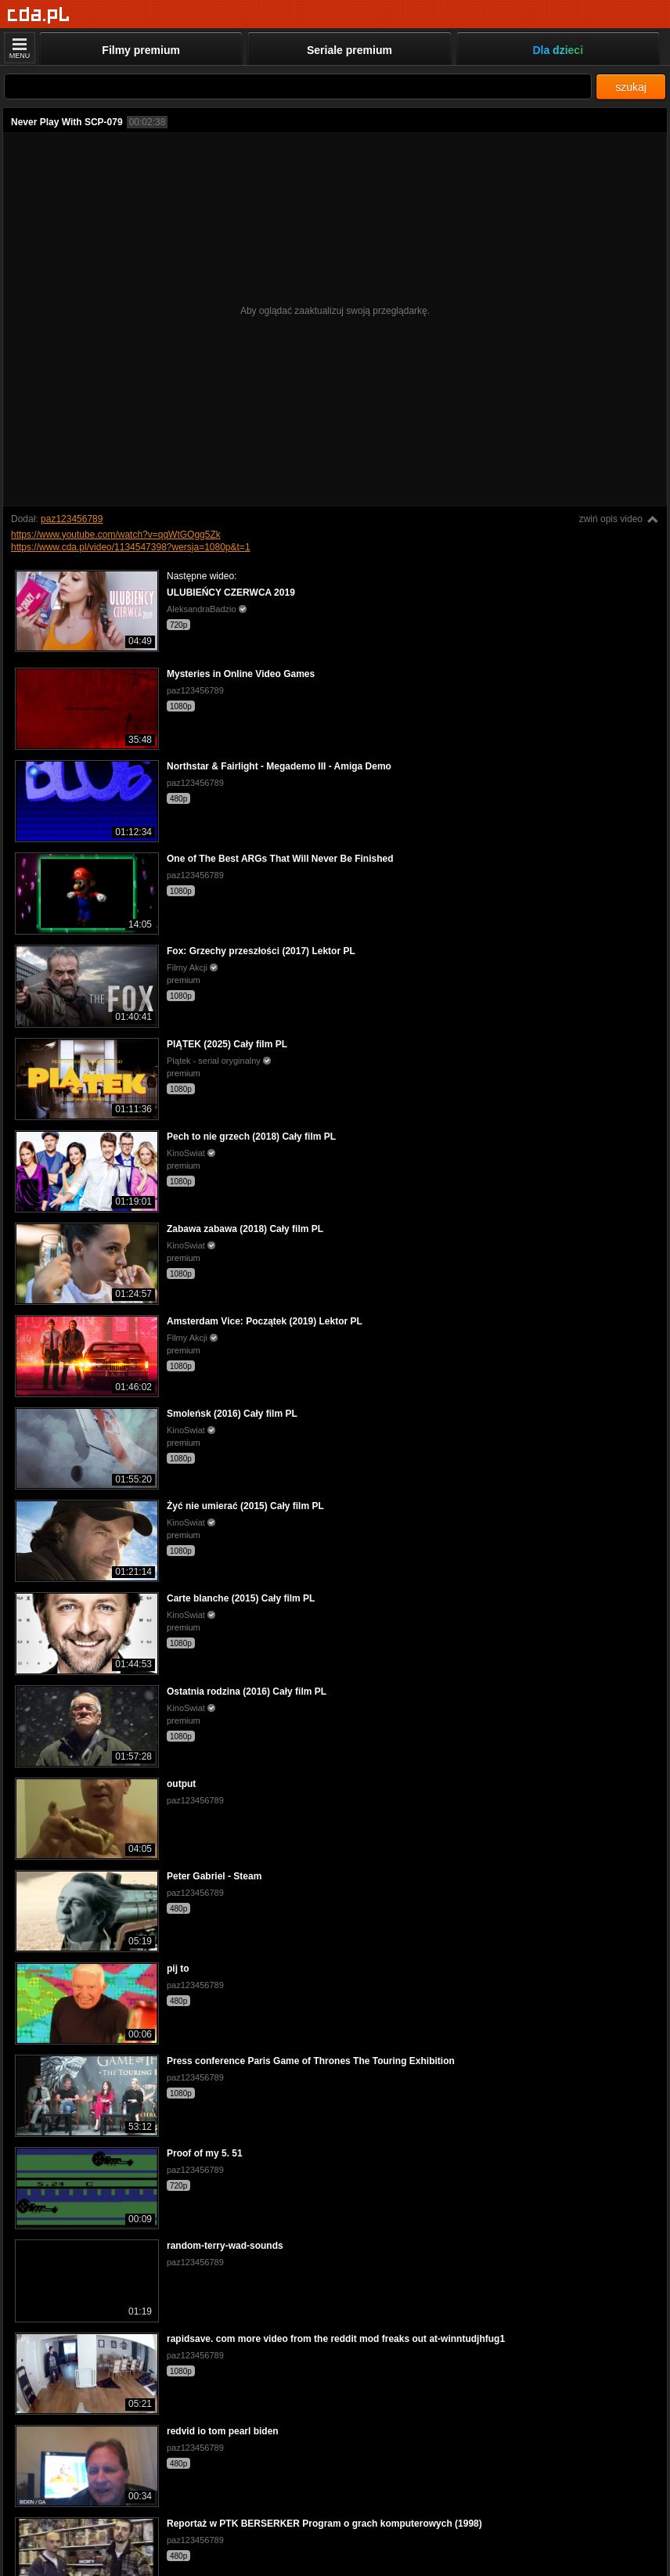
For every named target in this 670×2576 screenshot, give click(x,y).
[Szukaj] (298, 86)
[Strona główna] (39, 15)
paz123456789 (72, 518)
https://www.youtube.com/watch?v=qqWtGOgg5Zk (116, 534)
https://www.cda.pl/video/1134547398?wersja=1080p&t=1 (130, 547)
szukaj (631, 87)
